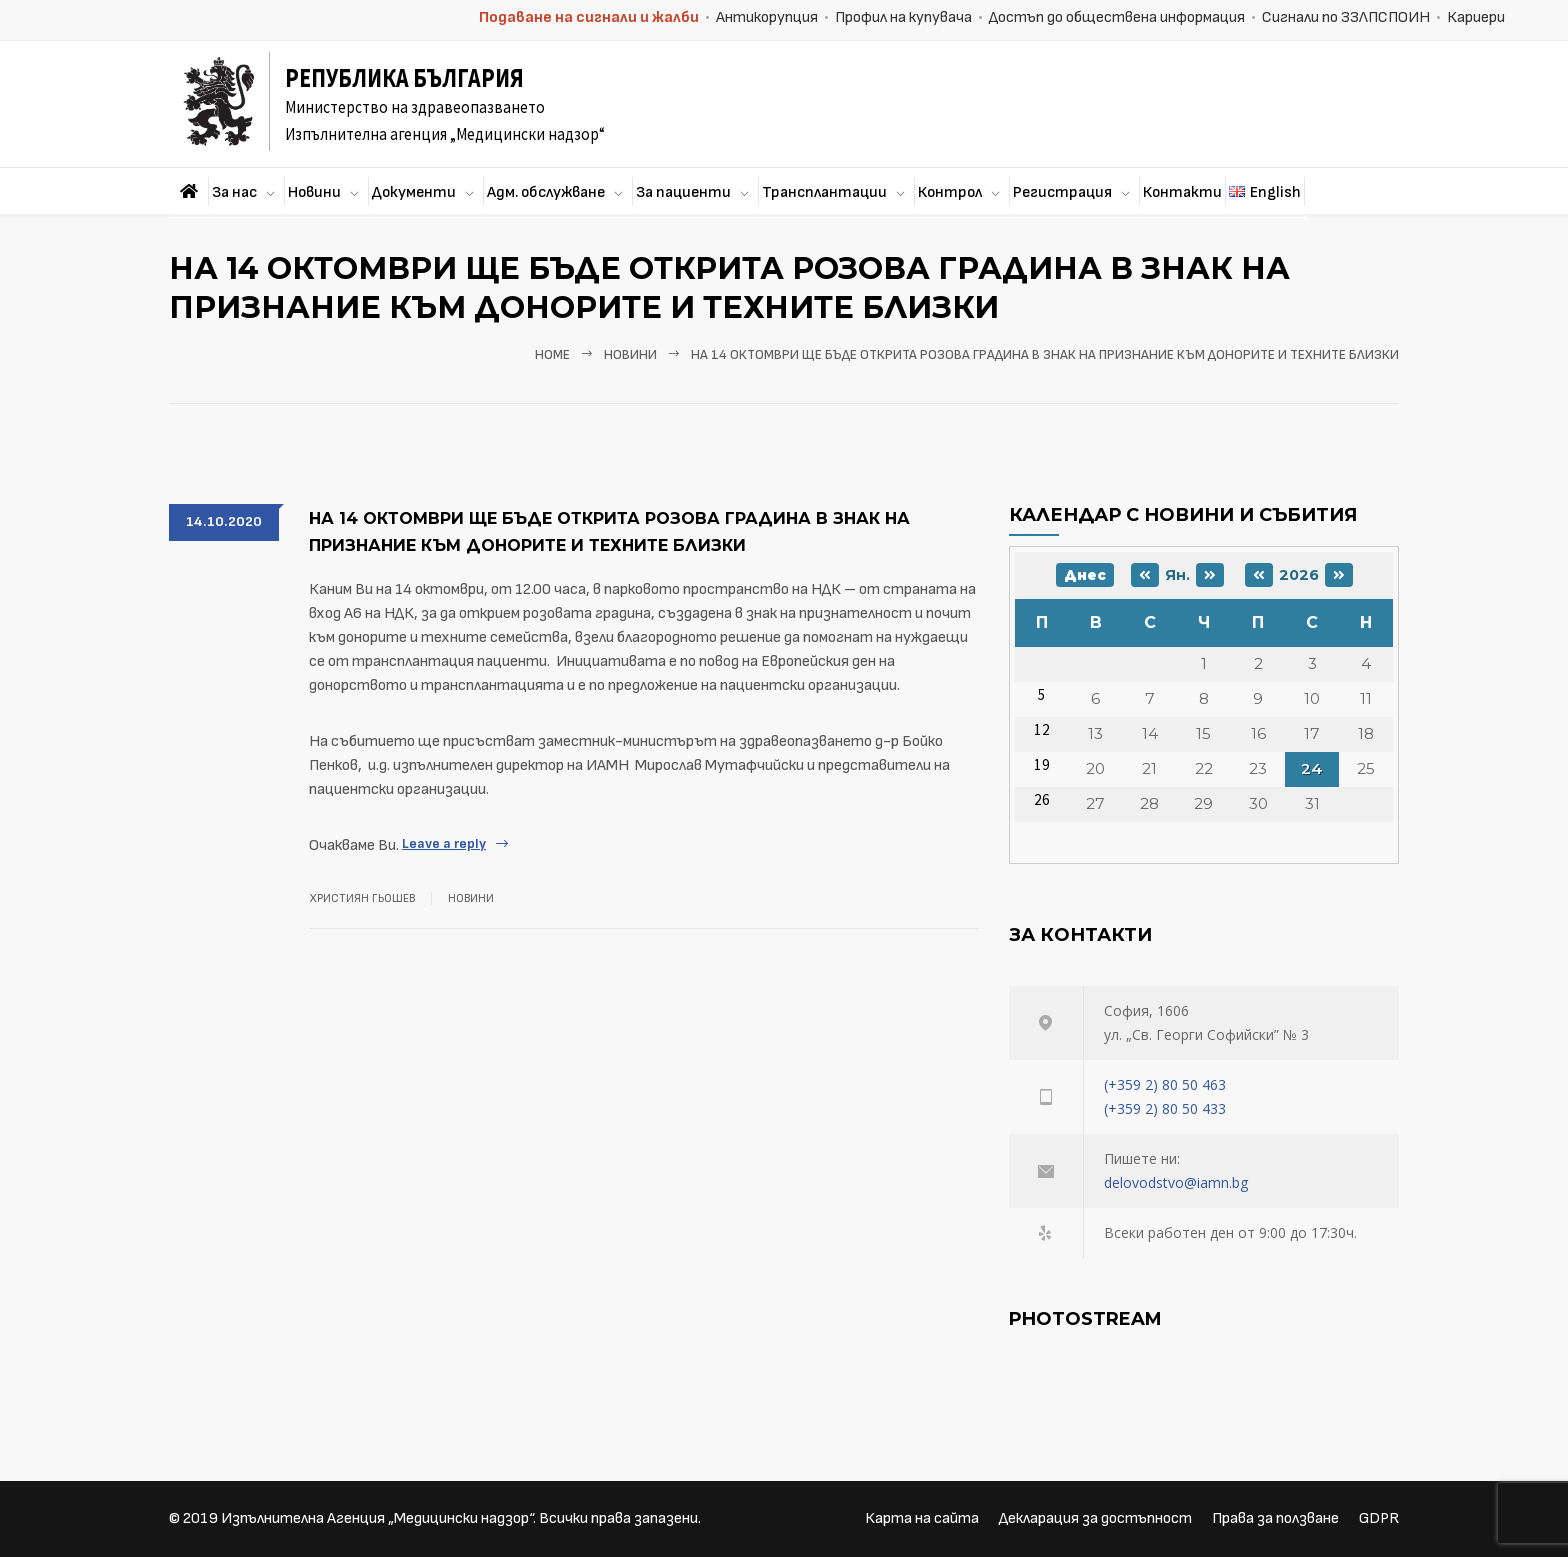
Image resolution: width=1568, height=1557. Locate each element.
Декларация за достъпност (1095, 1518)
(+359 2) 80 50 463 (1165, 1084)
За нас (234, 192)
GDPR (1379, 1518)
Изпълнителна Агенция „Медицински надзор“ (377, 1518)
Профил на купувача (903, 17)
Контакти (1182, 192)
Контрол (950, 192)
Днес (1085, 575)
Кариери (1476, 17)
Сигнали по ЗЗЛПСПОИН (1346, 17)
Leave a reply (444, 843)
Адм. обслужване (546, 192)
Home (552, 355)
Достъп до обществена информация (1117, 17)
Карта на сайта (922, 1518)
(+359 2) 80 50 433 (1165, 1108)
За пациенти (683, 192)
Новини (314, 192)
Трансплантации (824, 192)
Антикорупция (767, 17)
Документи (414, 192)
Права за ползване (1275, 1518)
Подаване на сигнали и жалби (589, 17)
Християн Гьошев (362, 898)
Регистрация (1062, 192)
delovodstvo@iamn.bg (1176, 1182)
